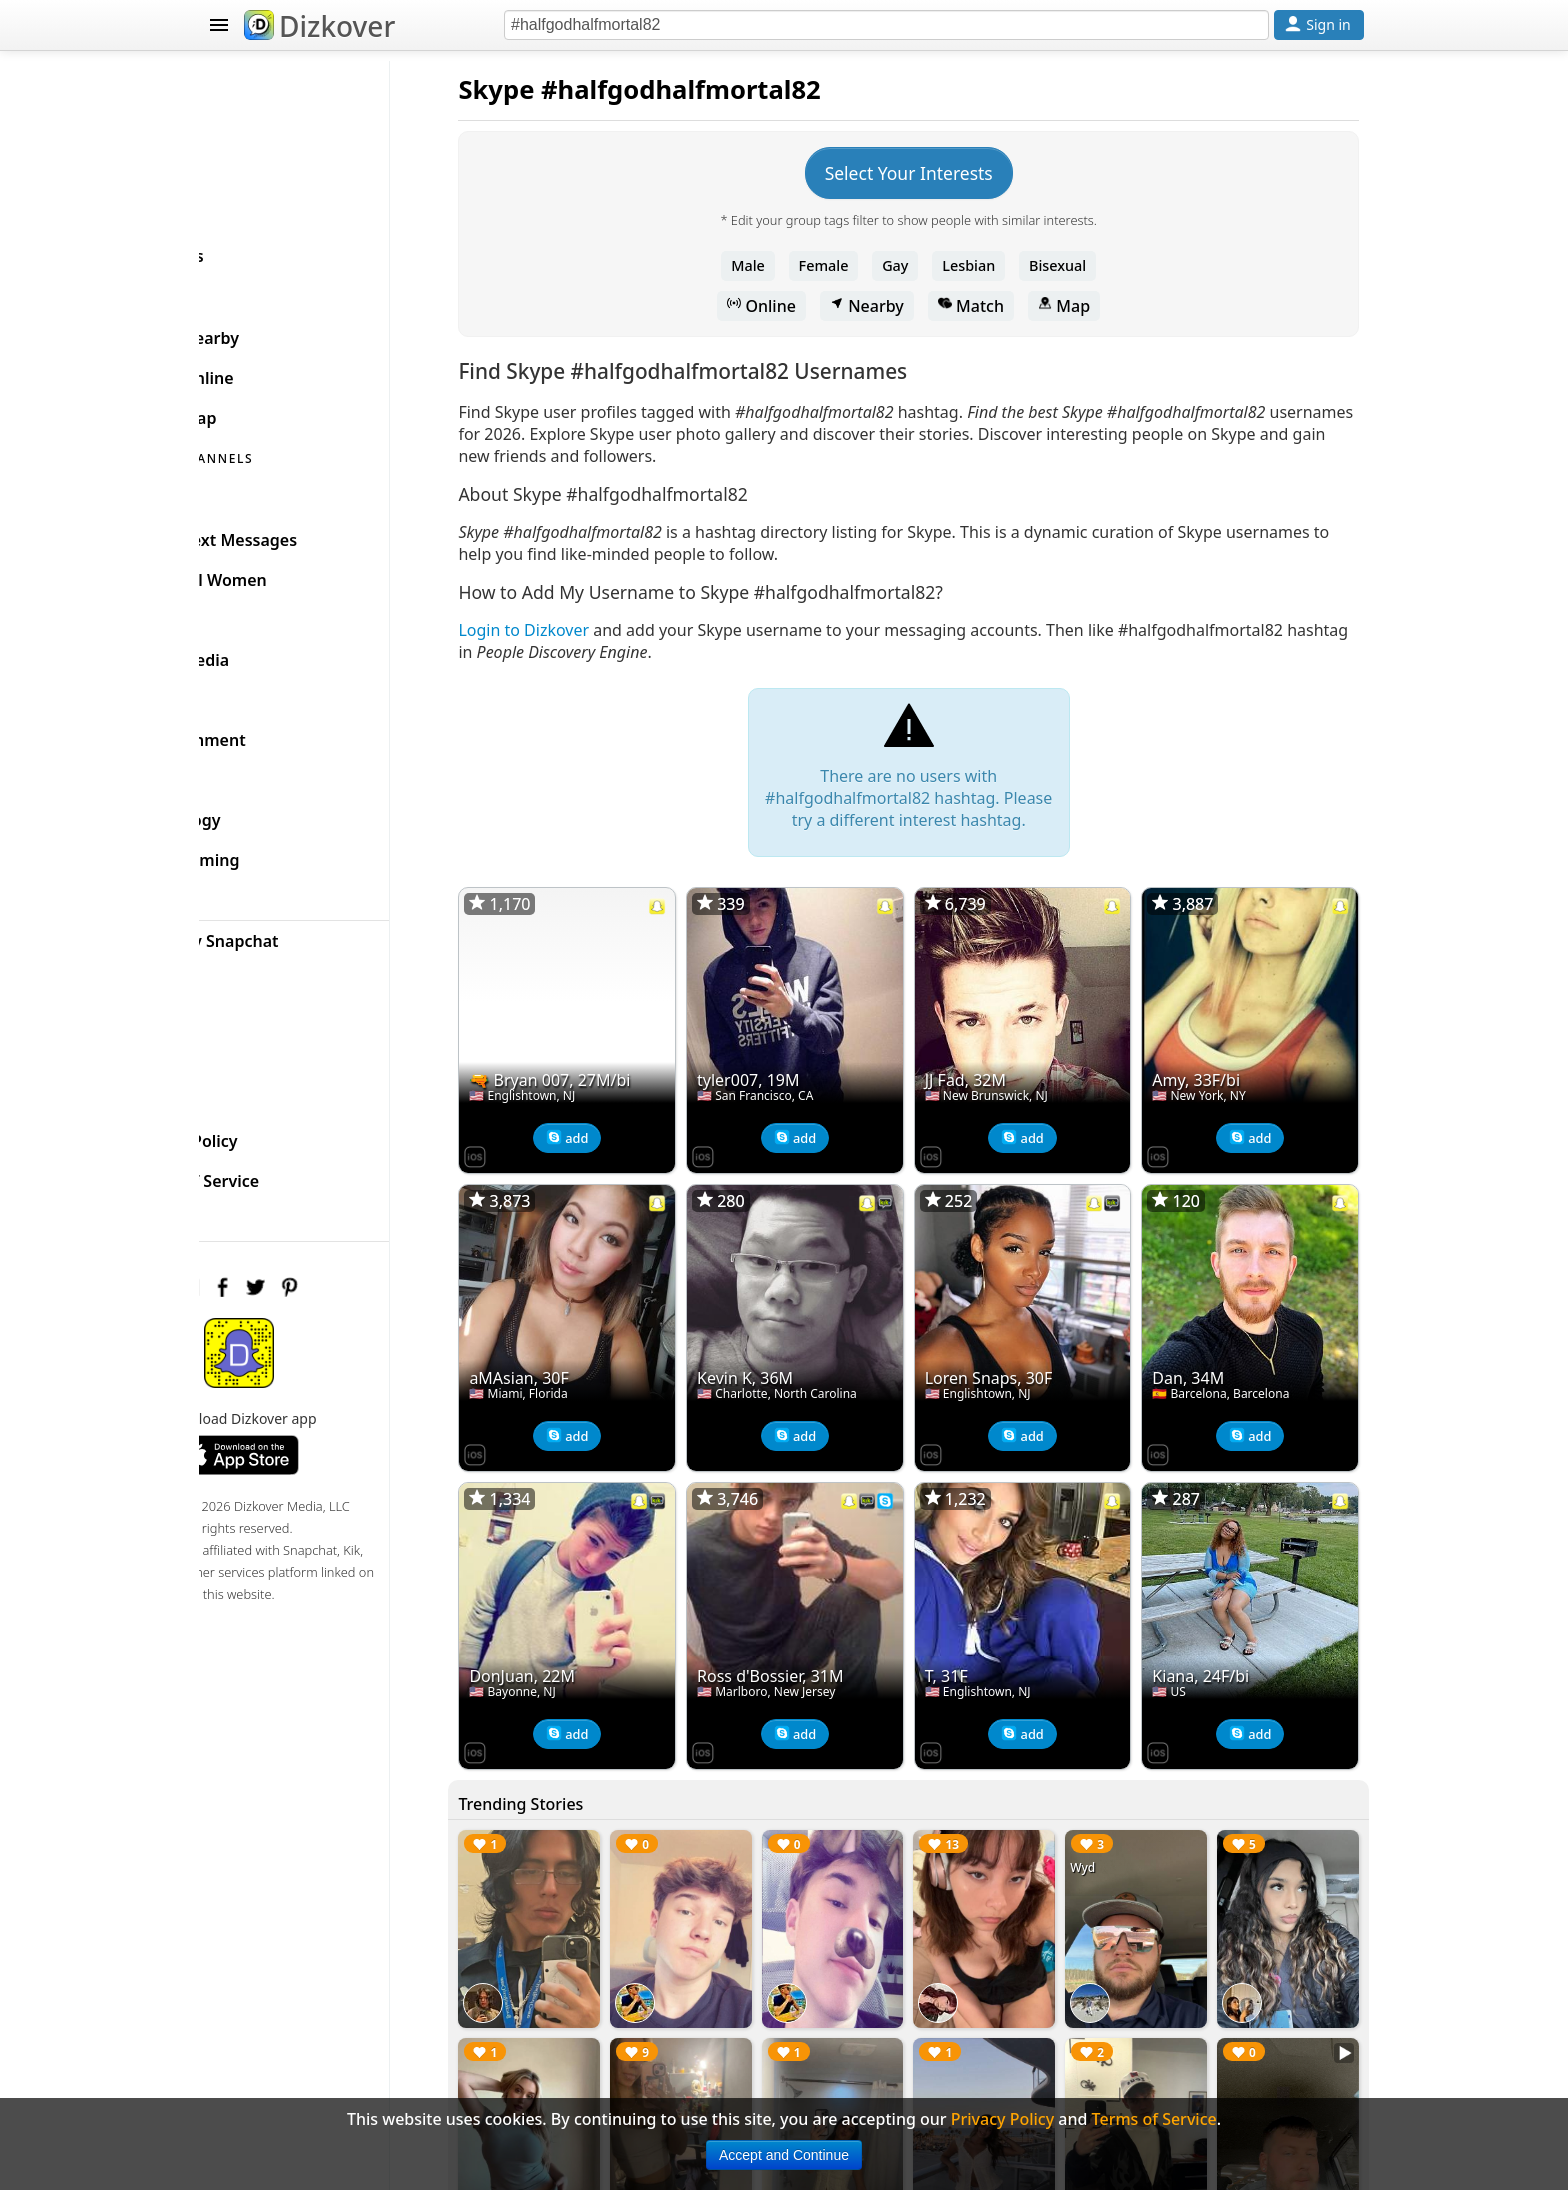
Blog (244, 970)
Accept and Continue (784, 2155)
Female (859, 265)
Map (1099, 306)
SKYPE (230, 285)
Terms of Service (290, 1170)
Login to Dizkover (594, 630)
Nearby (902, 306)
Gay (930, 265)
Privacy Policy (280, 1130)
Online (797, 306)
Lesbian (1004, 265)
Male (784, 265)
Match (1006, 306)
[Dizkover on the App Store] (546, 1138)
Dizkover (319, 26)
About (250, 1050)
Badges (255, 1010)
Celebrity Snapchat (300, 930)
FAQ (242, 1090)
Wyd (1106, 1814)
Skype (567, 89)
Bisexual (1092, 265)
